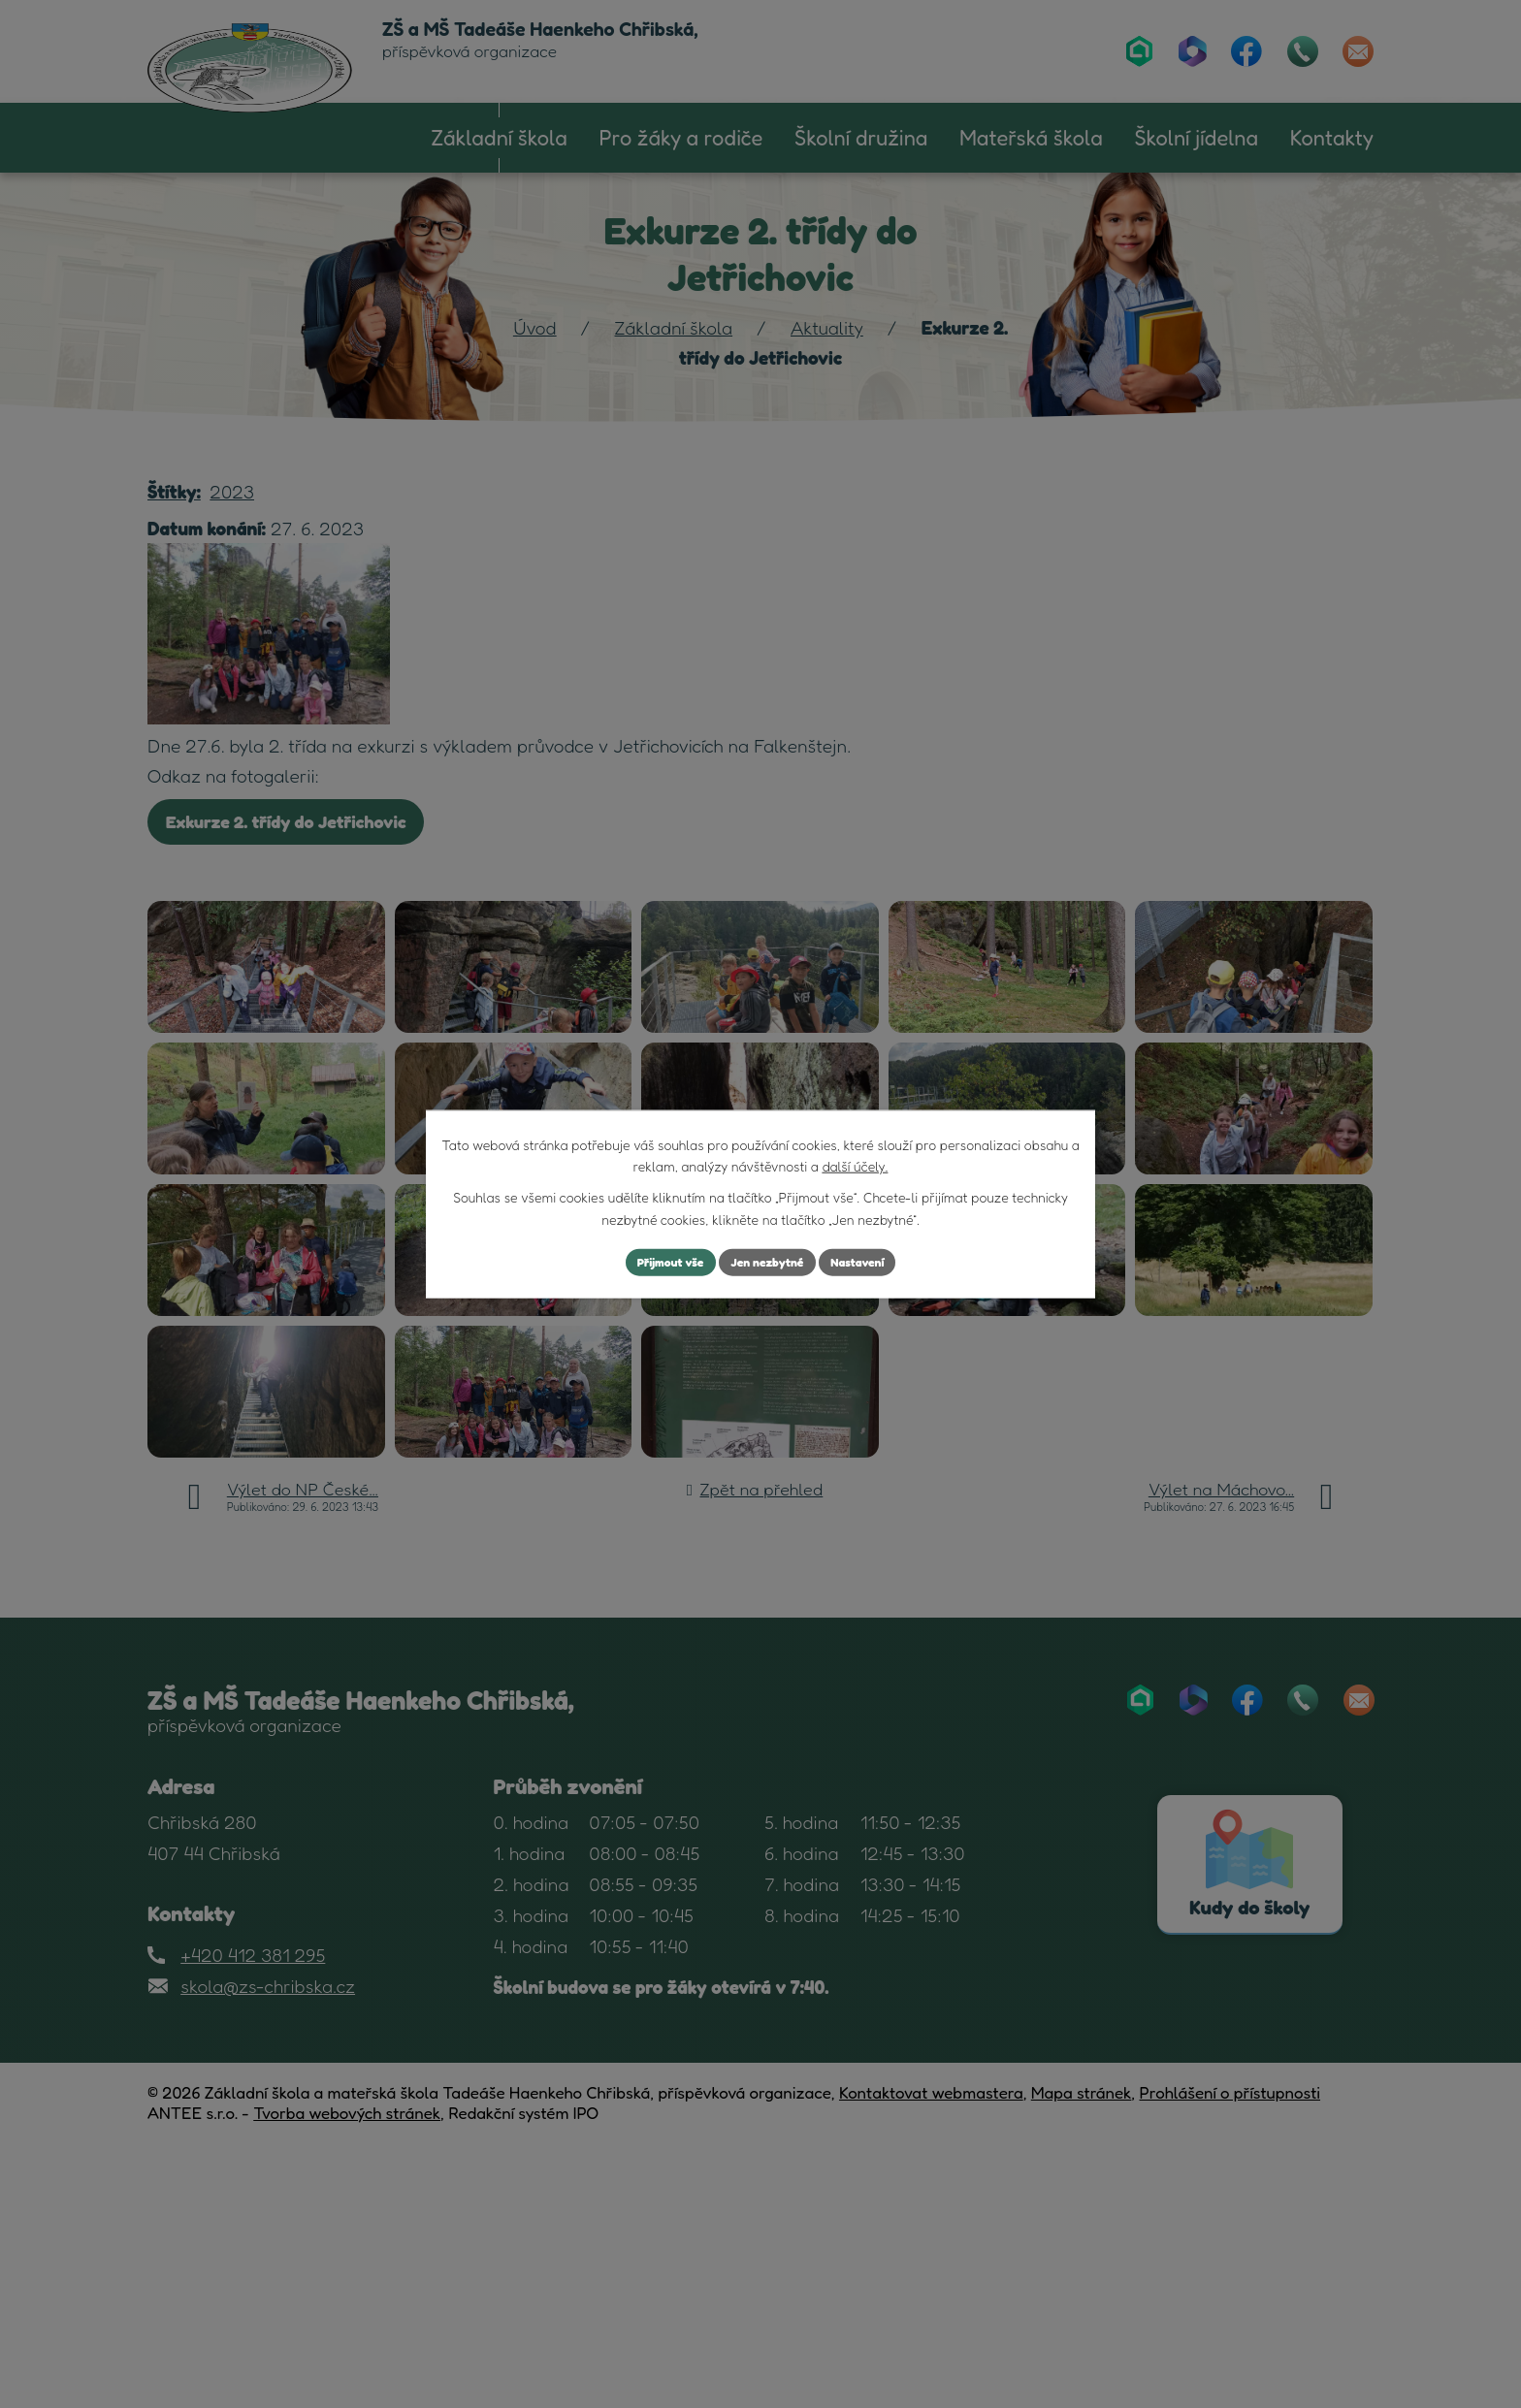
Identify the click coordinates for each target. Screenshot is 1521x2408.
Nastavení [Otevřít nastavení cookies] (871, 1262)
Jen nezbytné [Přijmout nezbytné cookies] (768, 1262)
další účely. (855, 1163)
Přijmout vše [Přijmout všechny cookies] (657, 1262)
